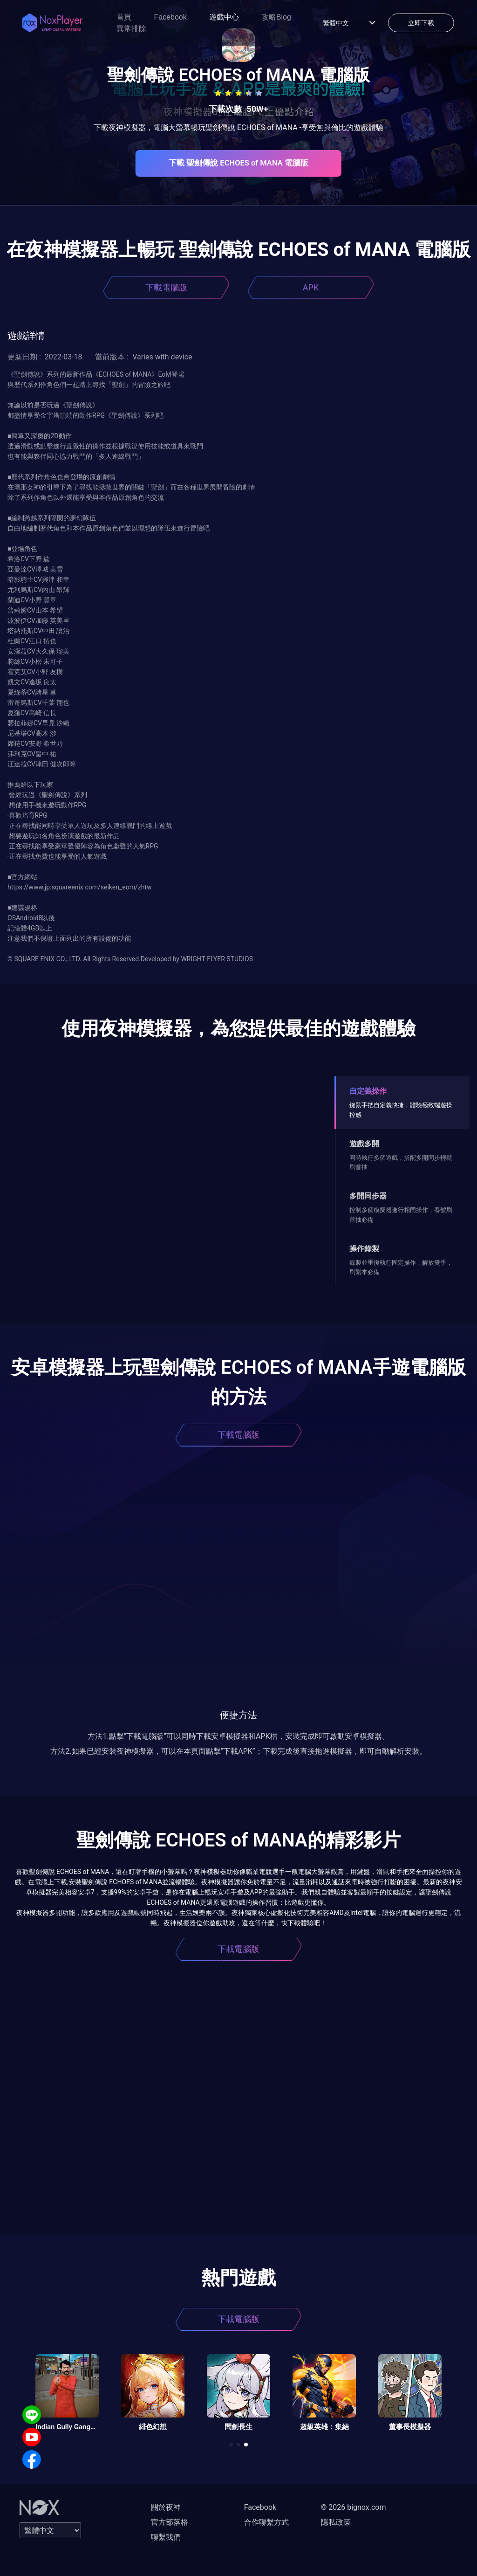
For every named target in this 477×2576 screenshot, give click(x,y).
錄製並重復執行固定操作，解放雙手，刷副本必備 (400, 1267)
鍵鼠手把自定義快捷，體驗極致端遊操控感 (400, 1110)
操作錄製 (364, 1248)
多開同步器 (368, 1196)
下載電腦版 (166, 287)
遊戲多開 (364, 1143)
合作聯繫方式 (266, 2522)
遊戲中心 (224, 17)
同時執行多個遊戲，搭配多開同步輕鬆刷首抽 (400, 1162)
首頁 (123, 17)
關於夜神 (166, 2507)
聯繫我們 (166, 2537)
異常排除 (131, 29)
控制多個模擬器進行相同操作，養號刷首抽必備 (400, 1214)
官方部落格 (169, 2522)
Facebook (170, 17)
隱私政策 (336, 2522)
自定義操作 (368, 1091)
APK (311, 287)
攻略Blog (276, 17)
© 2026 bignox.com (353, 2507)
